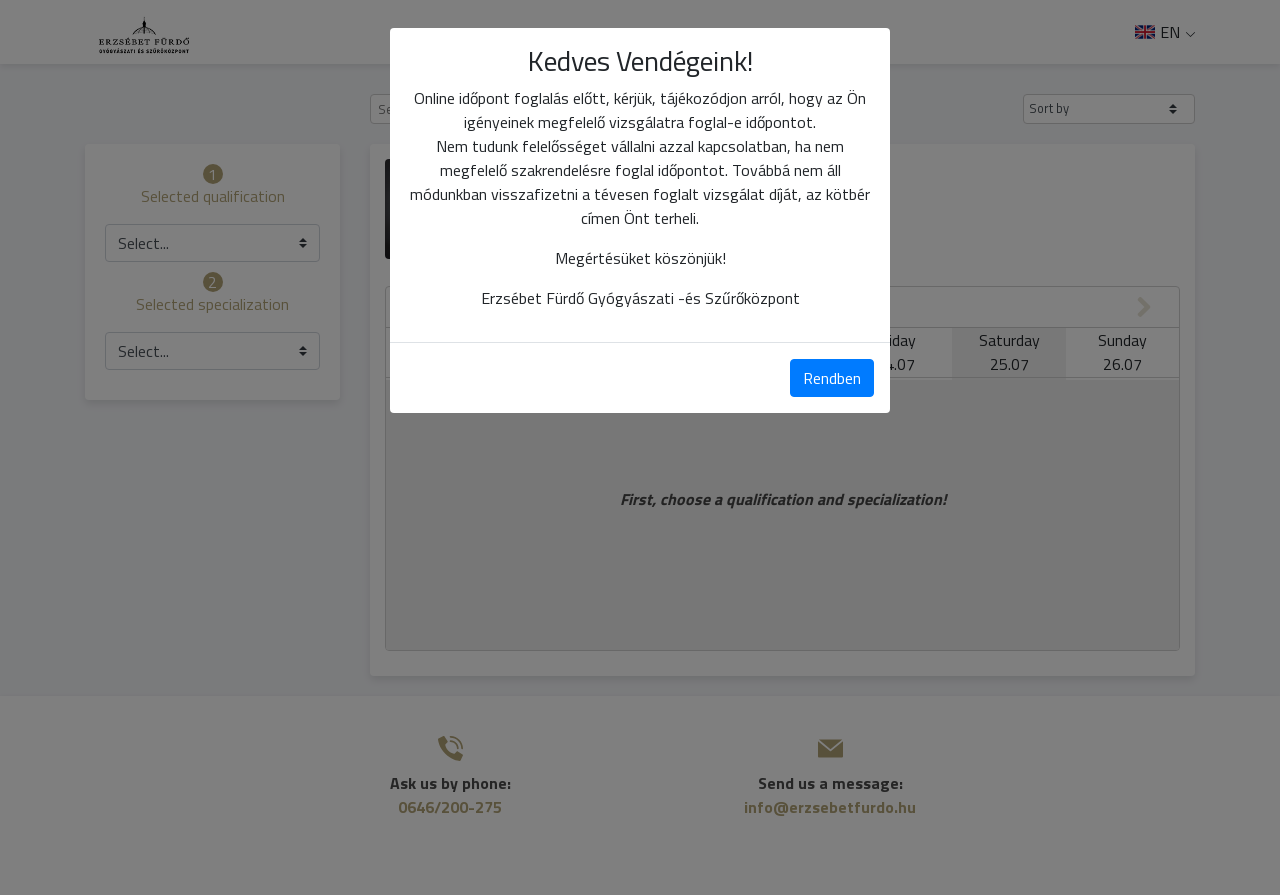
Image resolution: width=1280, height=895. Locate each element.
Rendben (832, 378)
